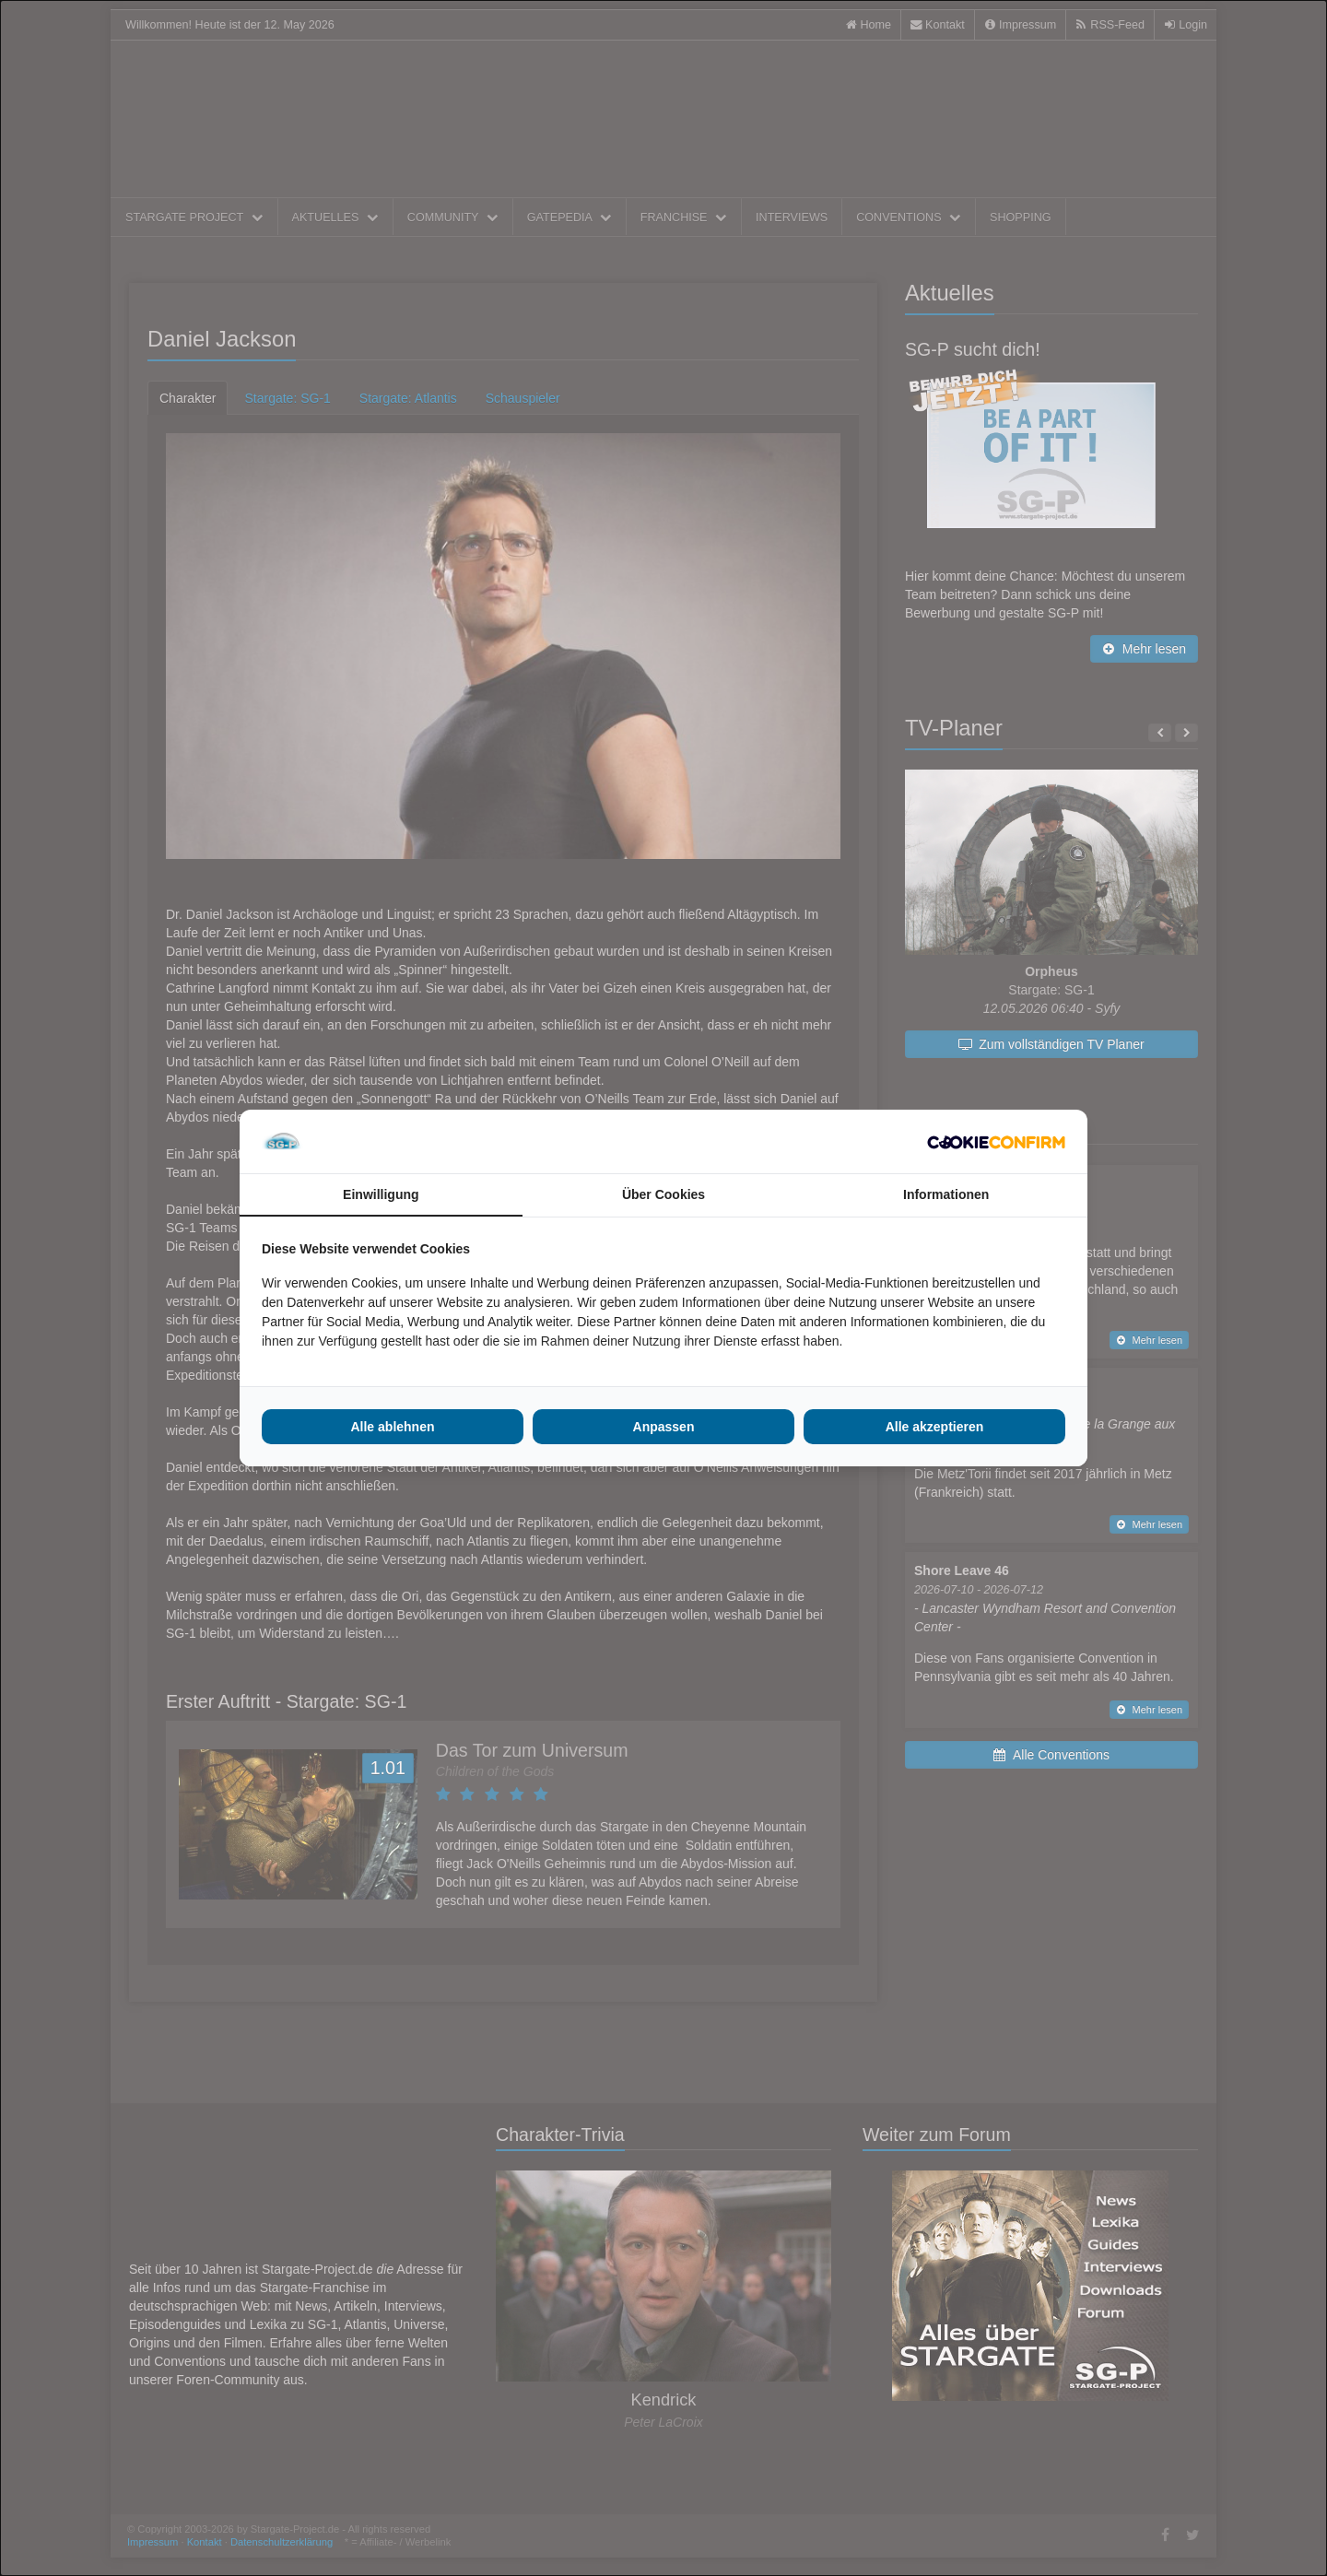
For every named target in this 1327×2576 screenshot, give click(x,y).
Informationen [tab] (946, 1194)
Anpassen (664, 1426)
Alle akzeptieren (935, 1426)
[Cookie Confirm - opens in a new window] (996, 1142)
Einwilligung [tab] (380, 1194)
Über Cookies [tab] (663, 1194)
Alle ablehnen (392, 1426)
